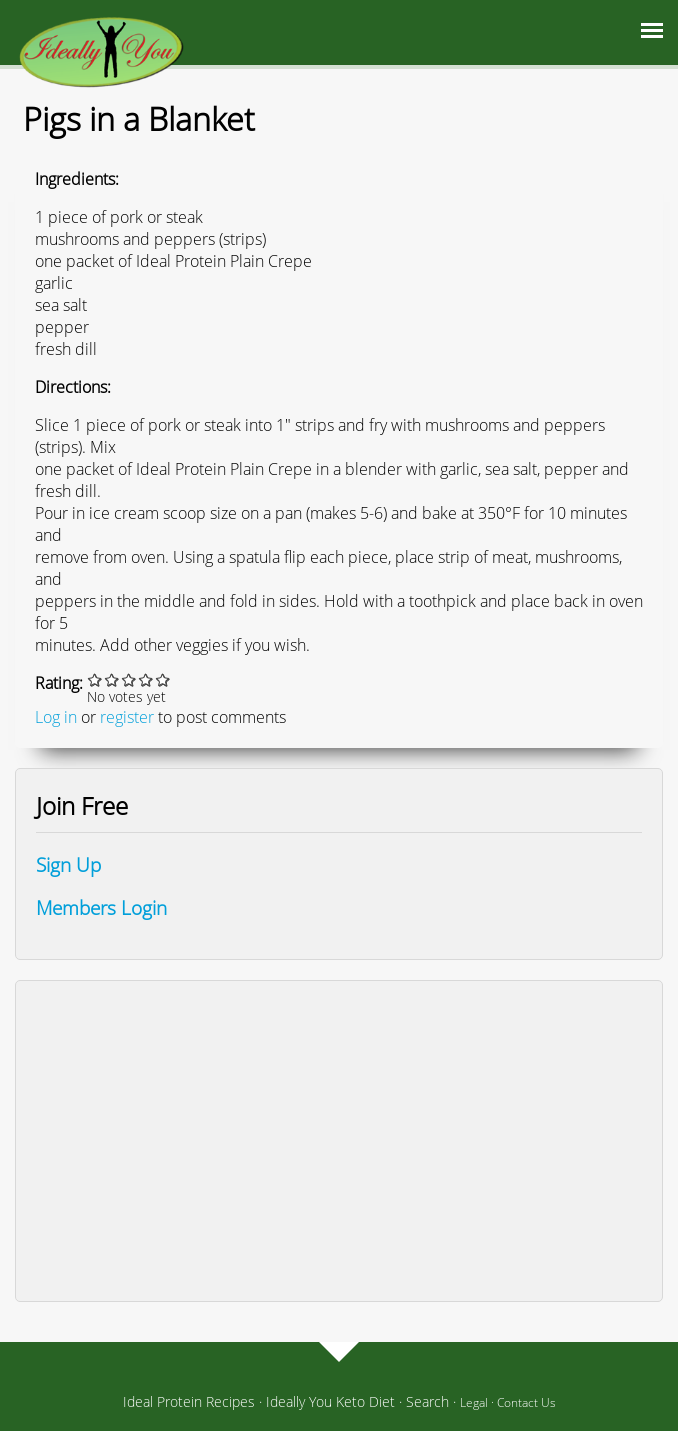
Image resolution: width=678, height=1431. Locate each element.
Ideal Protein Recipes (189, 1401)
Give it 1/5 (95, 679)
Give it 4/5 (146, 679)
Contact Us (526, 1402)
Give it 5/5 (163, 679)
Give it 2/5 (112, 679)
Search (427, 1401)
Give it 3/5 (129, 679)
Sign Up (68, 864)
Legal (474, 1402)
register (127, 717)
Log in (56, 717)
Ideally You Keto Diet (330, 1401)
